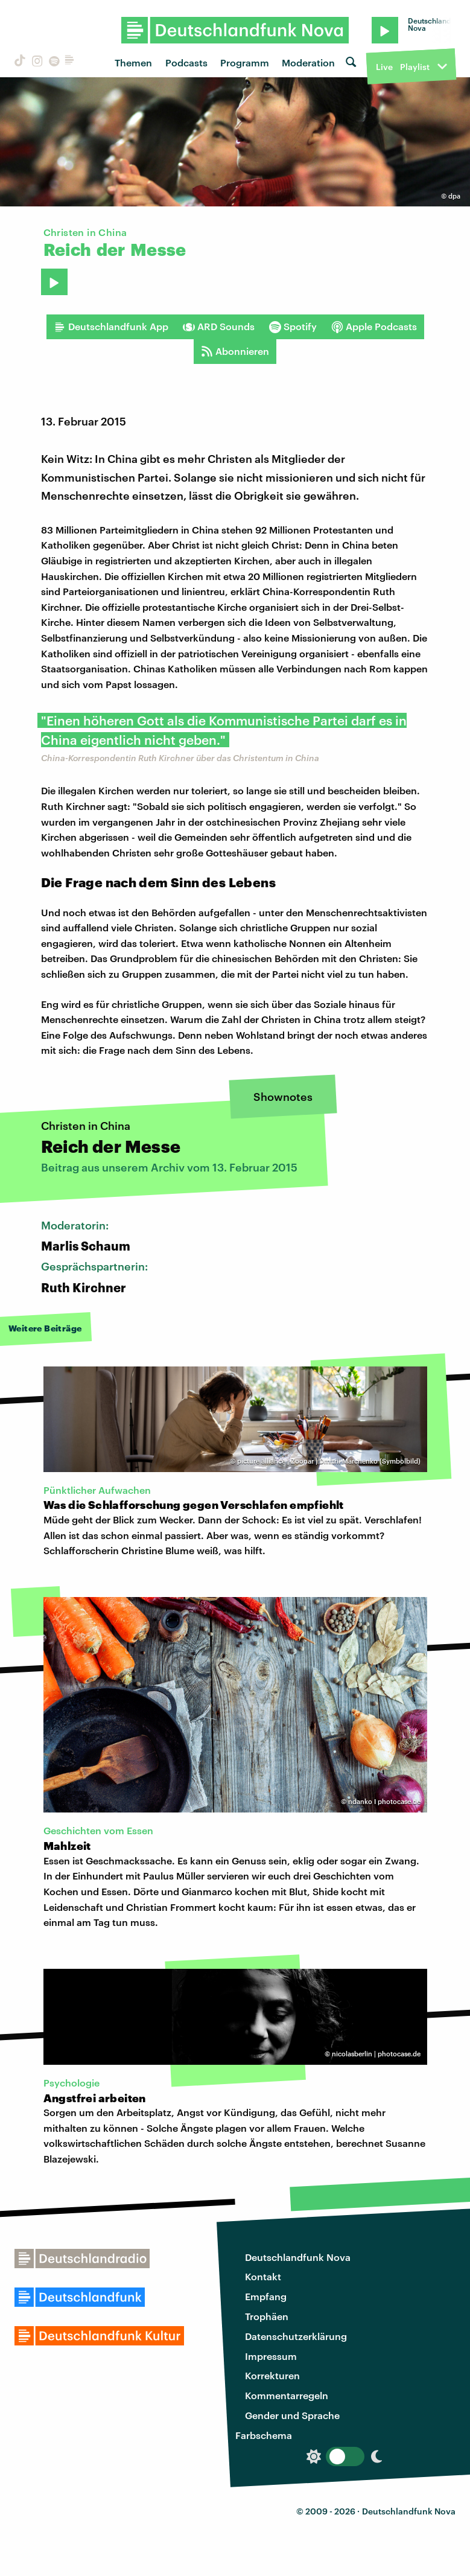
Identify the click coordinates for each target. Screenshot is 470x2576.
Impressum (271, 2356)
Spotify (293, 326)
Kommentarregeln (286, 2395)
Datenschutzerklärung (296, 2336)
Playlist (415, 67)
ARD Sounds (219, 326)
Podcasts (186, 62)
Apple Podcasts (374, 326)
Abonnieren (235, 351)
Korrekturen (272, 2375)
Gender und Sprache (292, 2415)
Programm (244, 62)
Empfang (266, 2296)
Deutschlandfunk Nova (298, 2257)
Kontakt (263, 2276)
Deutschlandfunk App (111, 326)
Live (384, 67)
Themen (133, 62)
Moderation (308, 62)
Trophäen (266, 2316)
